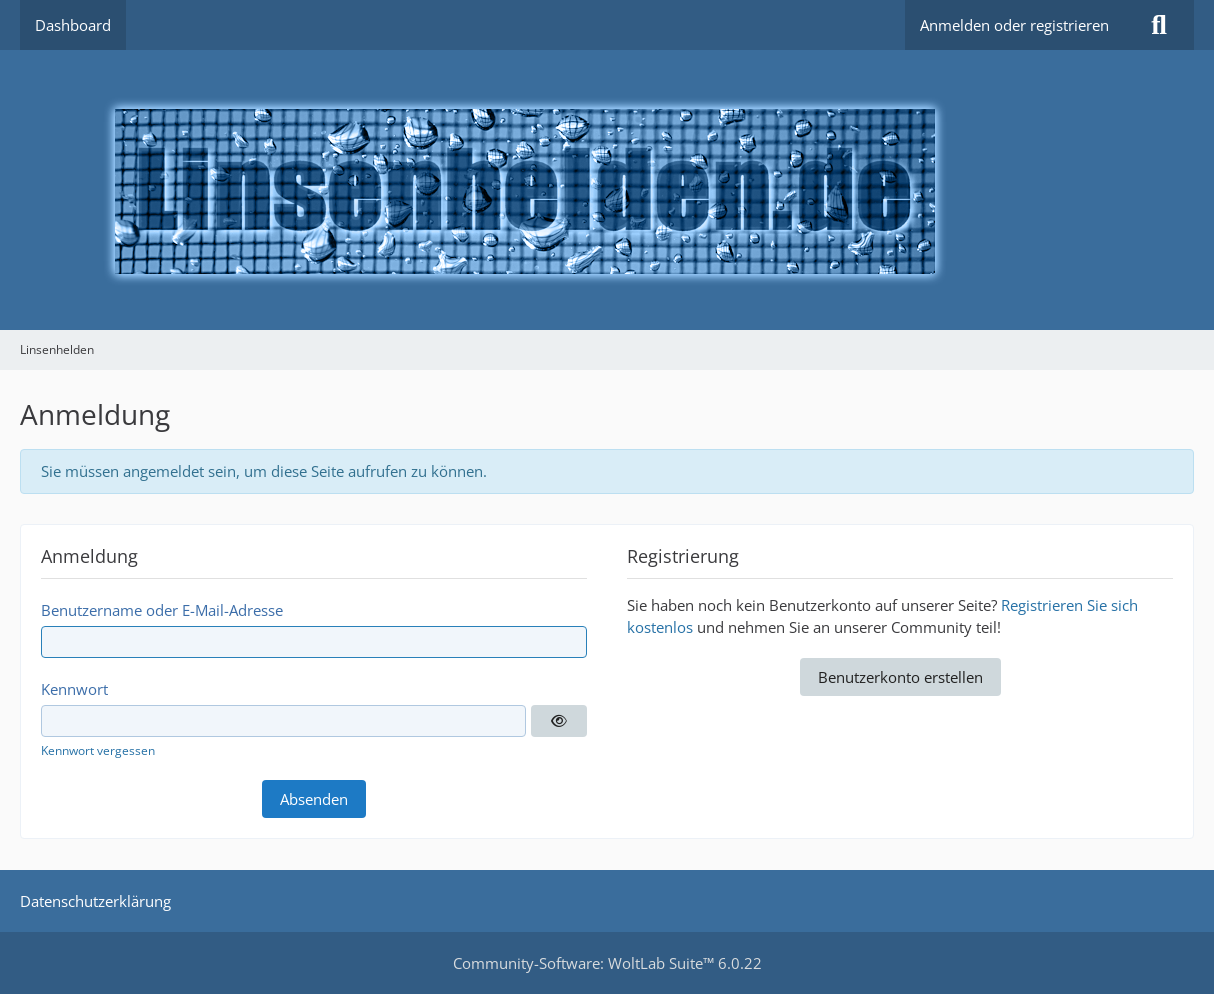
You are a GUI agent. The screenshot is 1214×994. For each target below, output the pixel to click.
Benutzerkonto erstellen (900, 677)
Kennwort (74, 689)
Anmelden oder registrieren (1014, 25)
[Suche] (1159, 25)
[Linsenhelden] (607, 190)
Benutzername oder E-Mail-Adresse (162, 610)
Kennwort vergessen (98, 750)
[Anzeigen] (559, 721)
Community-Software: (607, 963)
